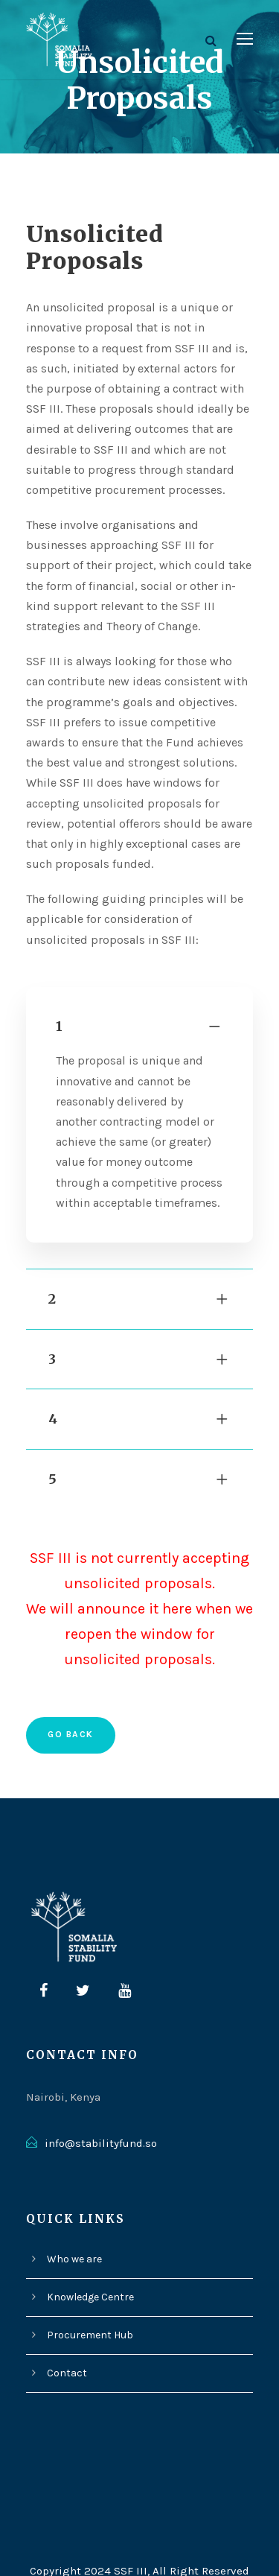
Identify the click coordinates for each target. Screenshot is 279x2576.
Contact (65, 2346)
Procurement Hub (88, 2308)
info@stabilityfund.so (96, 2116)
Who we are (75, 2232)
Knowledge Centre (89, 2270)
